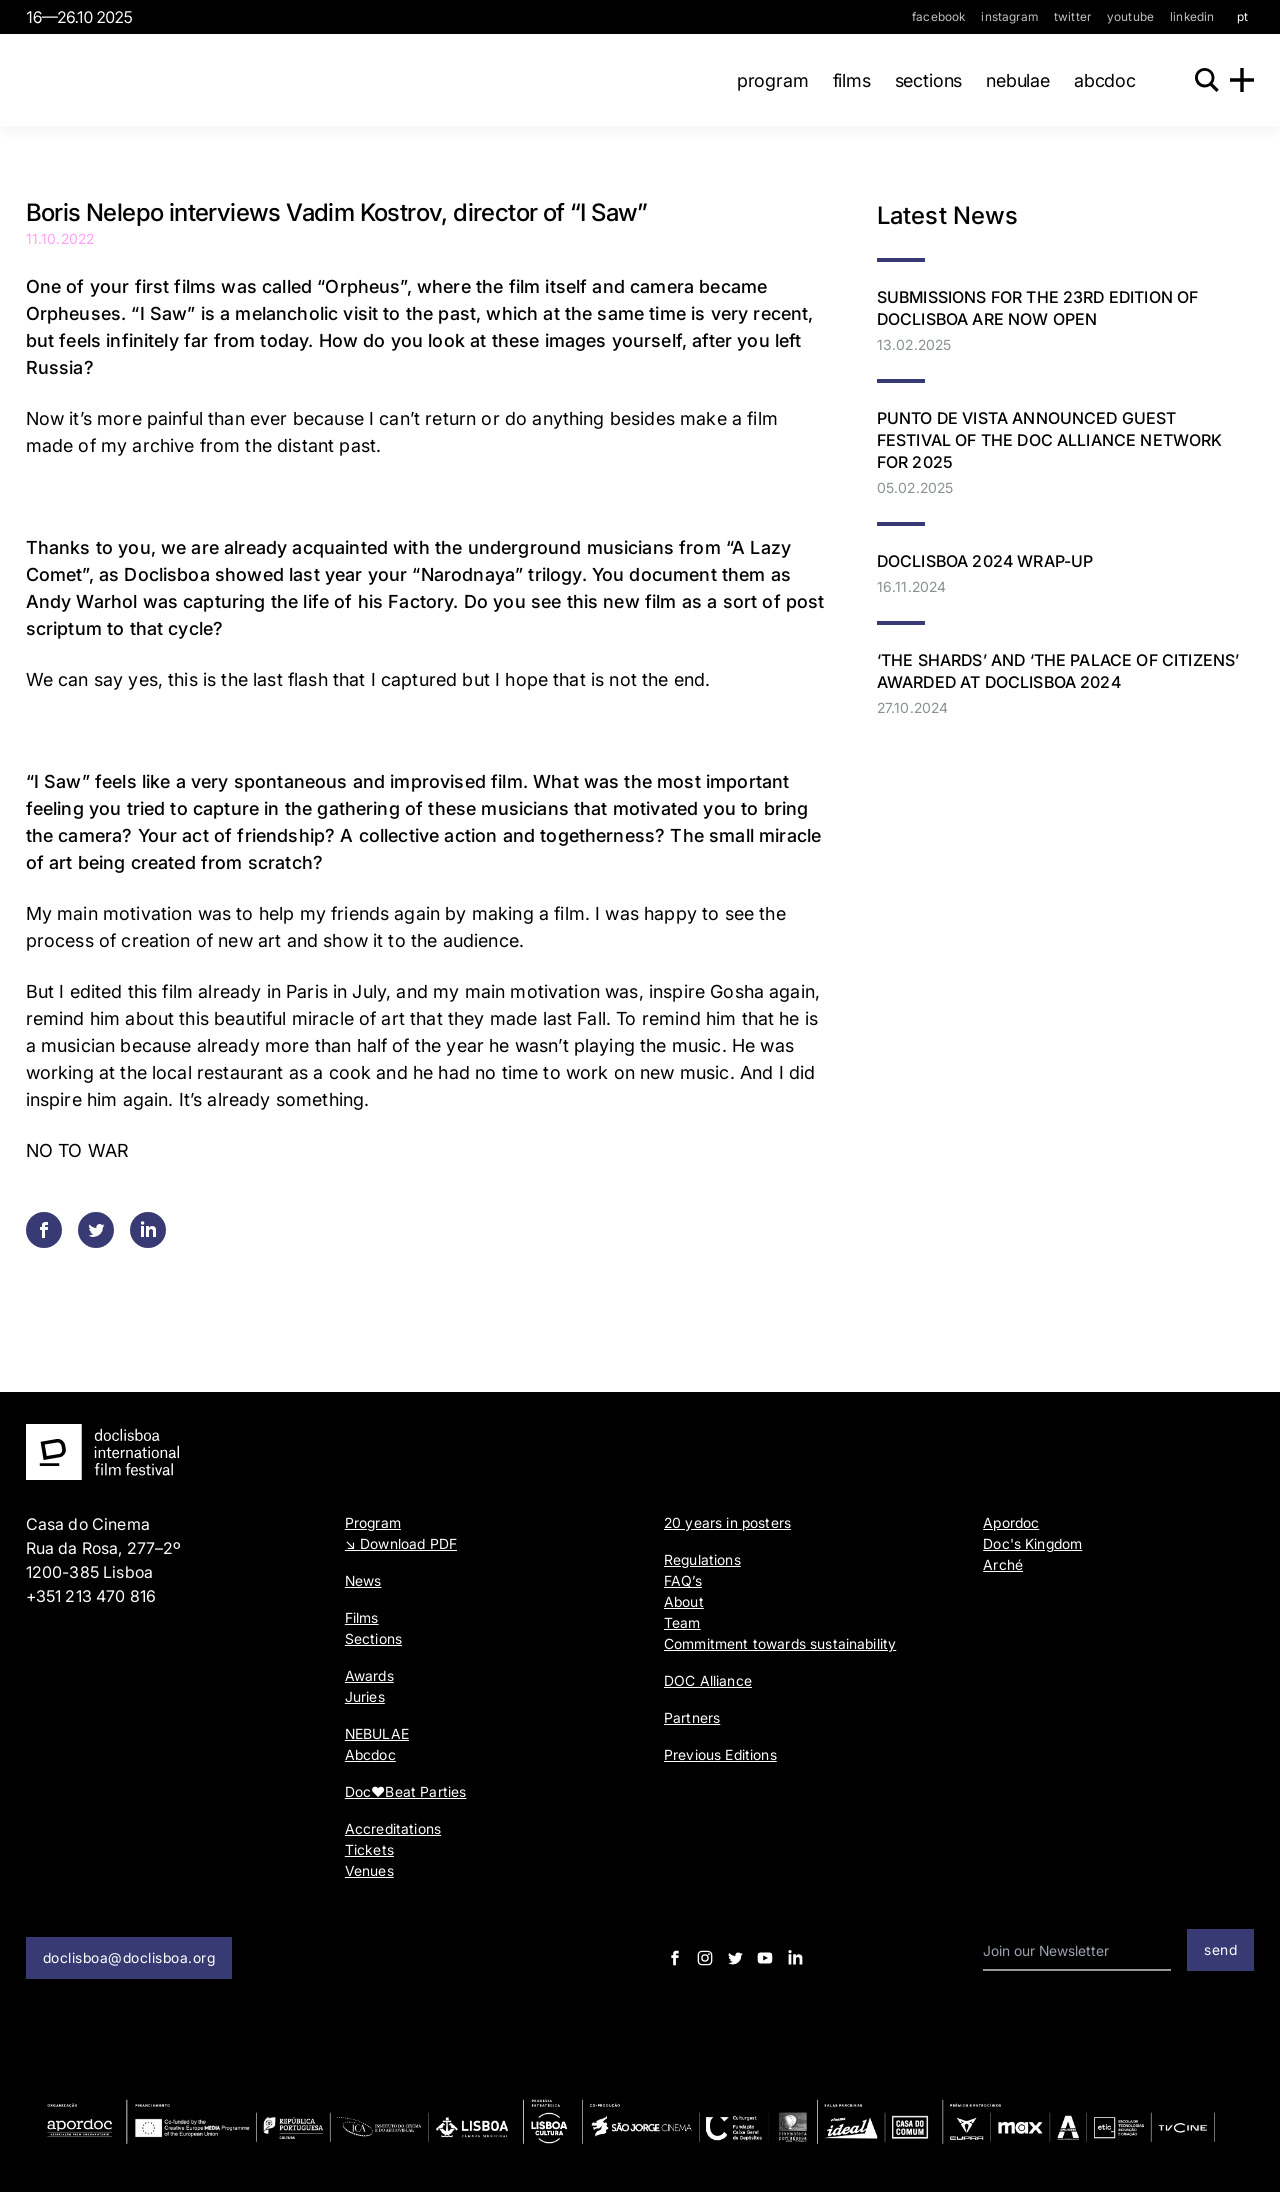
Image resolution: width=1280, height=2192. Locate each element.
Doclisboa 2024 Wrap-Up (985, 561)
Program (763, 80)
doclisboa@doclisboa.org (129, 1957)
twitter (1072, 16)
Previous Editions (720, 1754)
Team (682, 1622)
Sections (919, 80)
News (363, 1580)
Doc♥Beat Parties (406, 1791)
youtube (1130, 16)
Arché (1003, 1564)
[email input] (1077, 1951)
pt (1242, 16)
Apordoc (1011, 1522)
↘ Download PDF (401, 1543)
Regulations (702, 1559)
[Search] (1202, 80)
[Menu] (1242, 80)
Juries (365, 1696)
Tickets (369, 1849)
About (684, 1601)
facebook (938, 16)
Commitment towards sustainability (780, 1643)
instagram (1009, 16)
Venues (369, 1870)
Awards (369, 1675)
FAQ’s (683, 1580)
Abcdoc (1095, 80)
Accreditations (393, 1828)
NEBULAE (1009, 80)
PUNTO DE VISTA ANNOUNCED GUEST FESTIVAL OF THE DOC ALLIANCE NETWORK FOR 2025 (1050, 440)
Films (842, 80)
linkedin (1192, 16)
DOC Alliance (708, 1680)
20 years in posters (727, 1522)
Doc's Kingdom (1032, 1543)
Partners (692, 1717)
